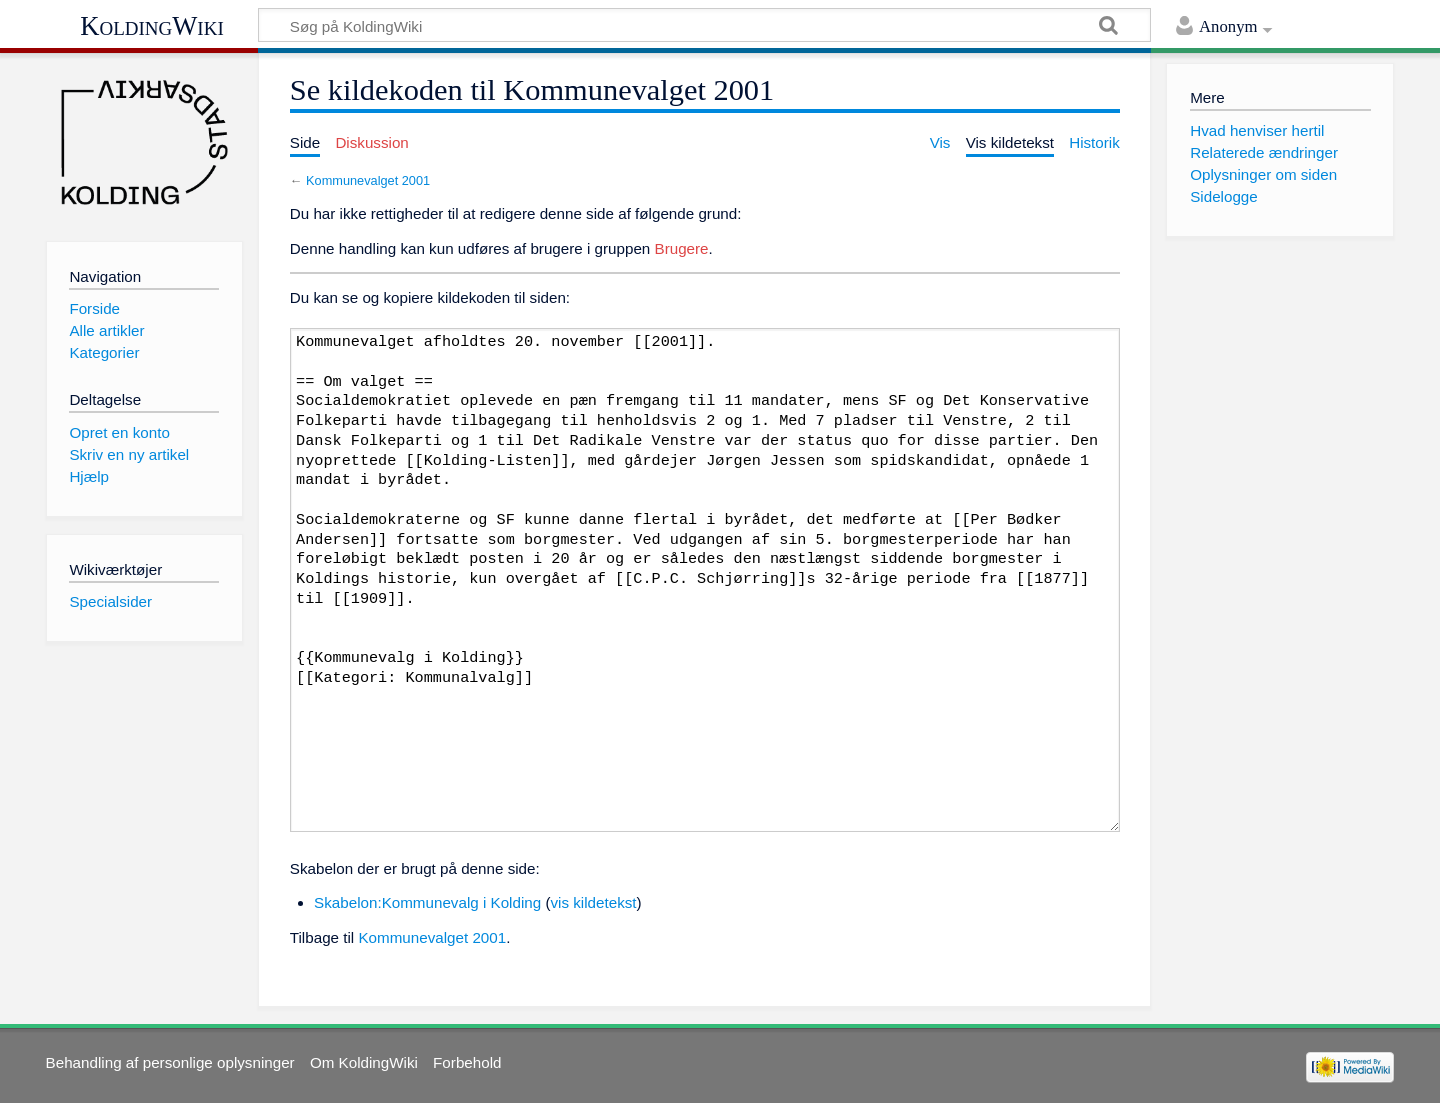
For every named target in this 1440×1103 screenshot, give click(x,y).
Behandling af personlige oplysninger (170, 1062)
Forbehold (467, 1062)
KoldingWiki (152, 26)
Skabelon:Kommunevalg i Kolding (427, 902)
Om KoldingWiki (364, 1062)
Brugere (682, 248)
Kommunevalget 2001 (368, 180)
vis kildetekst (593, 902)
